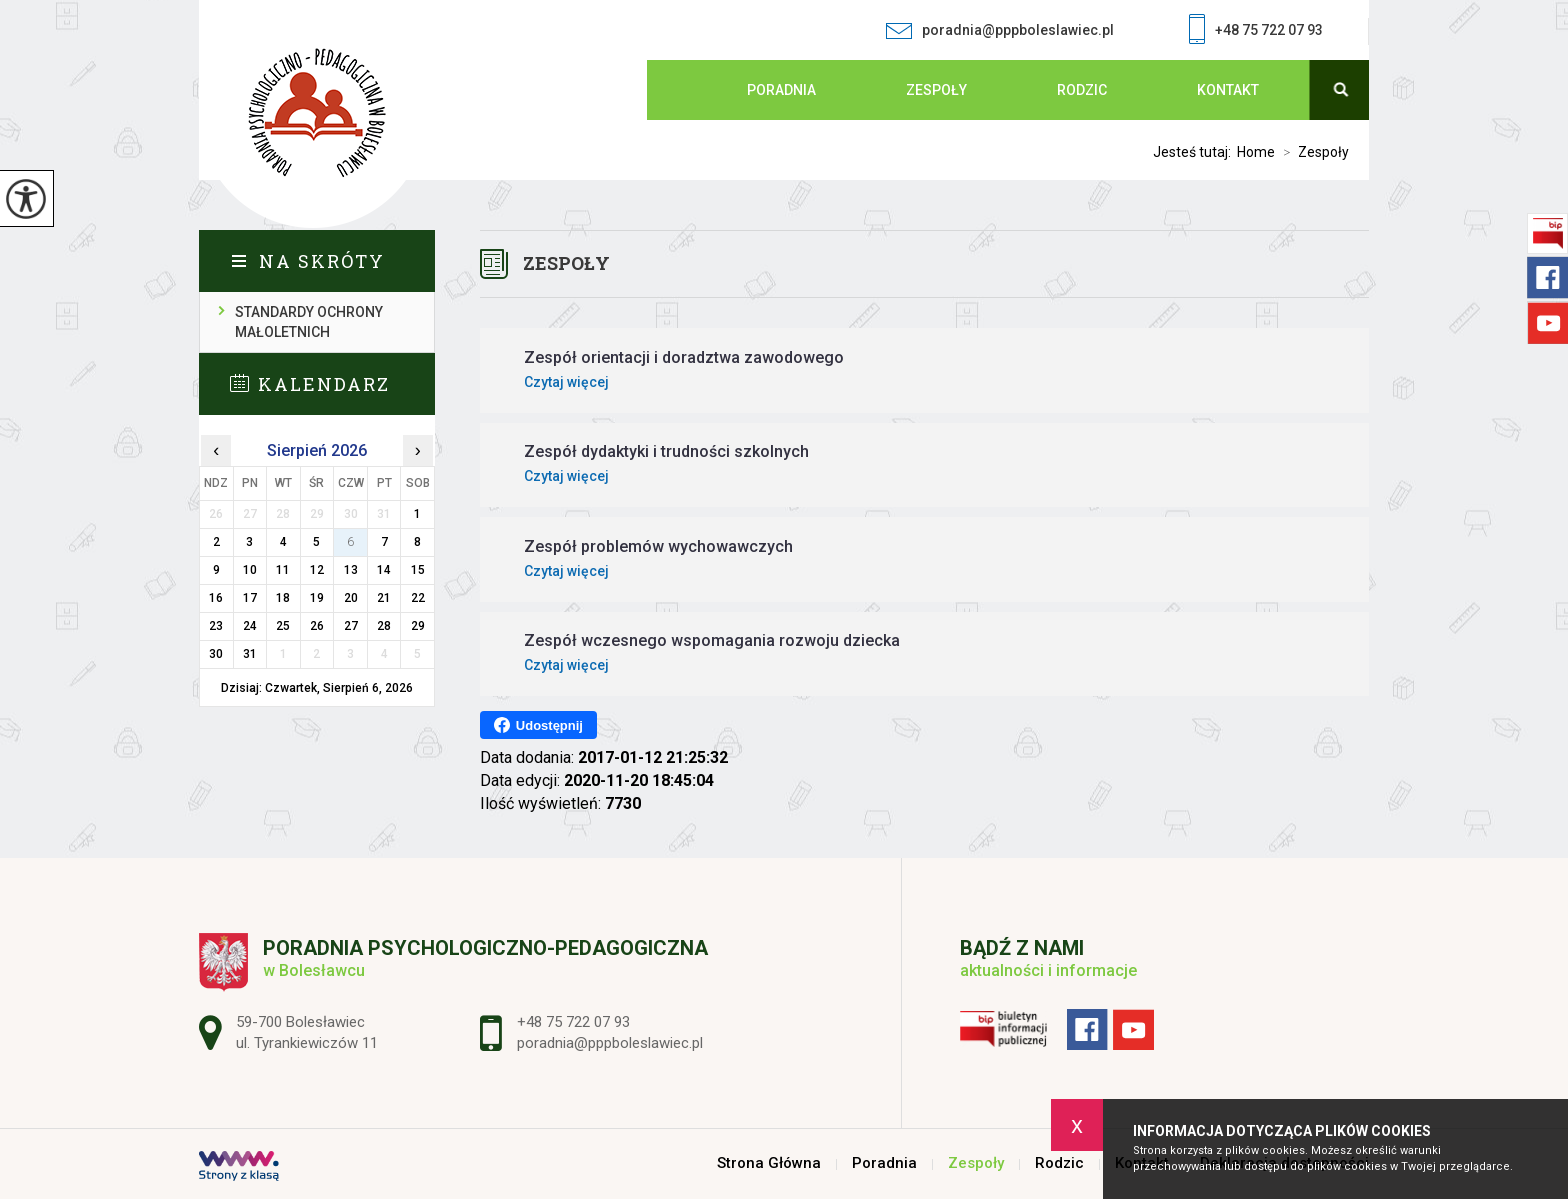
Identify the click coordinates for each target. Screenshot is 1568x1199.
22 (418, 598)
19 (317, 598)
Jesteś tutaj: (1195, 152)
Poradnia (781, 90)
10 (250, 570)
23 (216, 626)
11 (283, 570)
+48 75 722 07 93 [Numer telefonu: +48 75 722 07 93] (573, 1022)
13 (351, 570)
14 (384, 570)
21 (384, 598)
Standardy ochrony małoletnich (309, 322)
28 (384, 626)
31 (250, 654)
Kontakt (1228, 90)
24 (250, 626)
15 (418, 570)
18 (283, 598)
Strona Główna (687, 90)
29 (418, 626)
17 (250, 598)
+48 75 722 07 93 (1256, 31)
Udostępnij (538, 725)
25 (283, 626)
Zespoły (936, 90)
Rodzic (1082, 90)
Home (1256, 152)
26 (317, 626)
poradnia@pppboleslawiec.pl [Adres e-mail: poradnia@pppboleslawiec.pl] (610, 1043)
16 (216, 598)
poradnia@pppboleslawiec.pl (999, 30)
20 (351, 598)
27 (351, 626)
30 (216, 654)
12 (317, 570)
